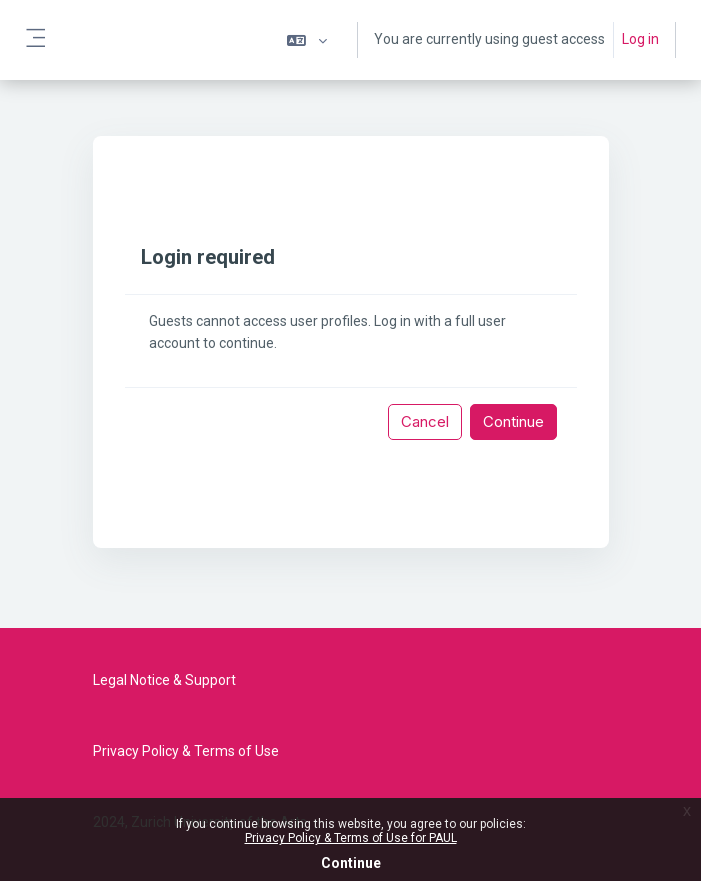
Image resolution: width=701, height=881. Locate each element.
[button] (307, 40)
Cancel (425, 421)
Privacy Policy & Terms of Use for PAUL (351, 838)
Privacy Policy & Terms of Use (186, 751)
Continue (351, 863)
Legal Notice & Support (164, 680)
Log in (640, 39)
